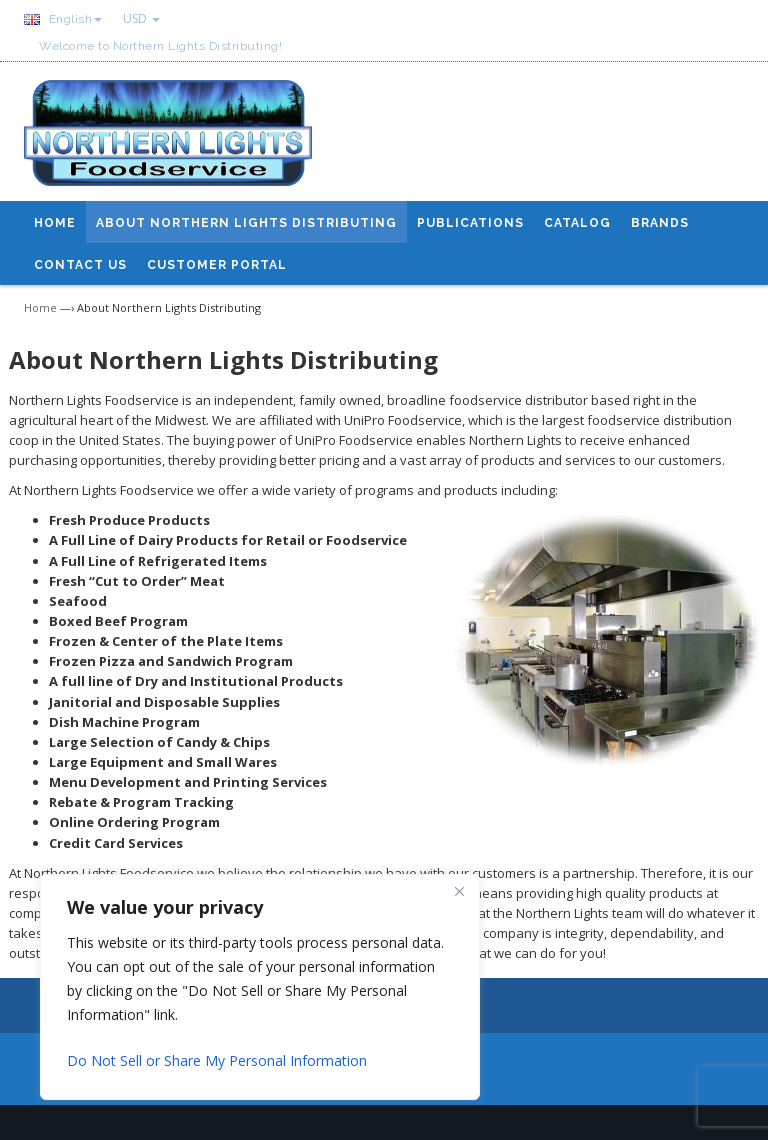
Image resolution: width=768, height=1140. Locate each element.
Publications (470, 223)
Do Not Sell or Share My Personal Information (217, 1060)
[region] (260, 987)
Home (55, 223)
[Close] (459, 891)
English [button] (63, 19)
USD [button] (141, 18)
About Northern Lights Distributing (246, 223)
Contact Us (80, 265)
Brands (660, 223)
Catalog (577, 223)
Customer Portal (217, 265)
